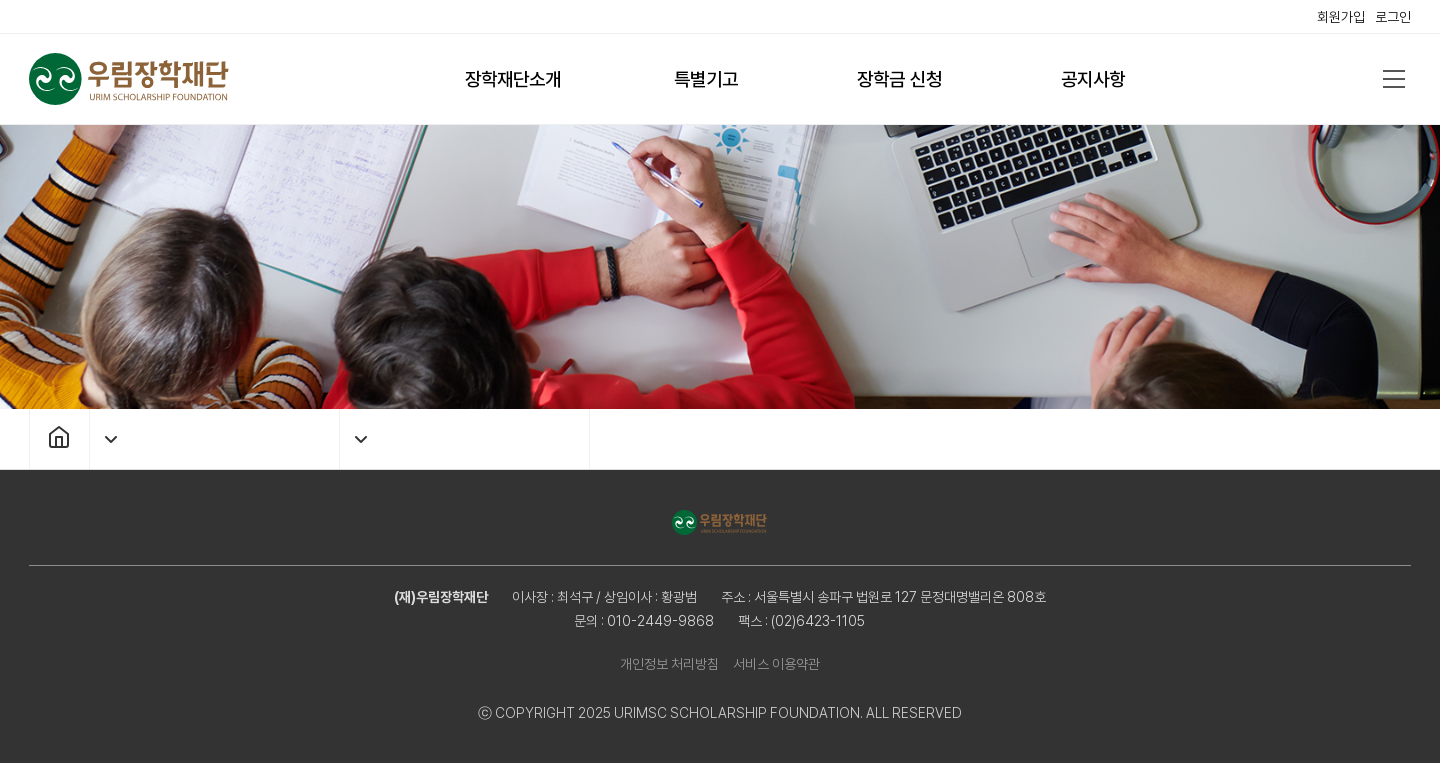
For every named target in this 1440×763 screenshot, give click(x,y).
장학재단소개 (513, 79)
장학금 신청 (899, 79)
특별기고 (706, 79)
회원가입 (1341, 17)
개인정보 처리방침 (669, 664)
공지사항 (1093, 79)
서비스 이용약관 (776, 664)
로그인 (1393, 17)
